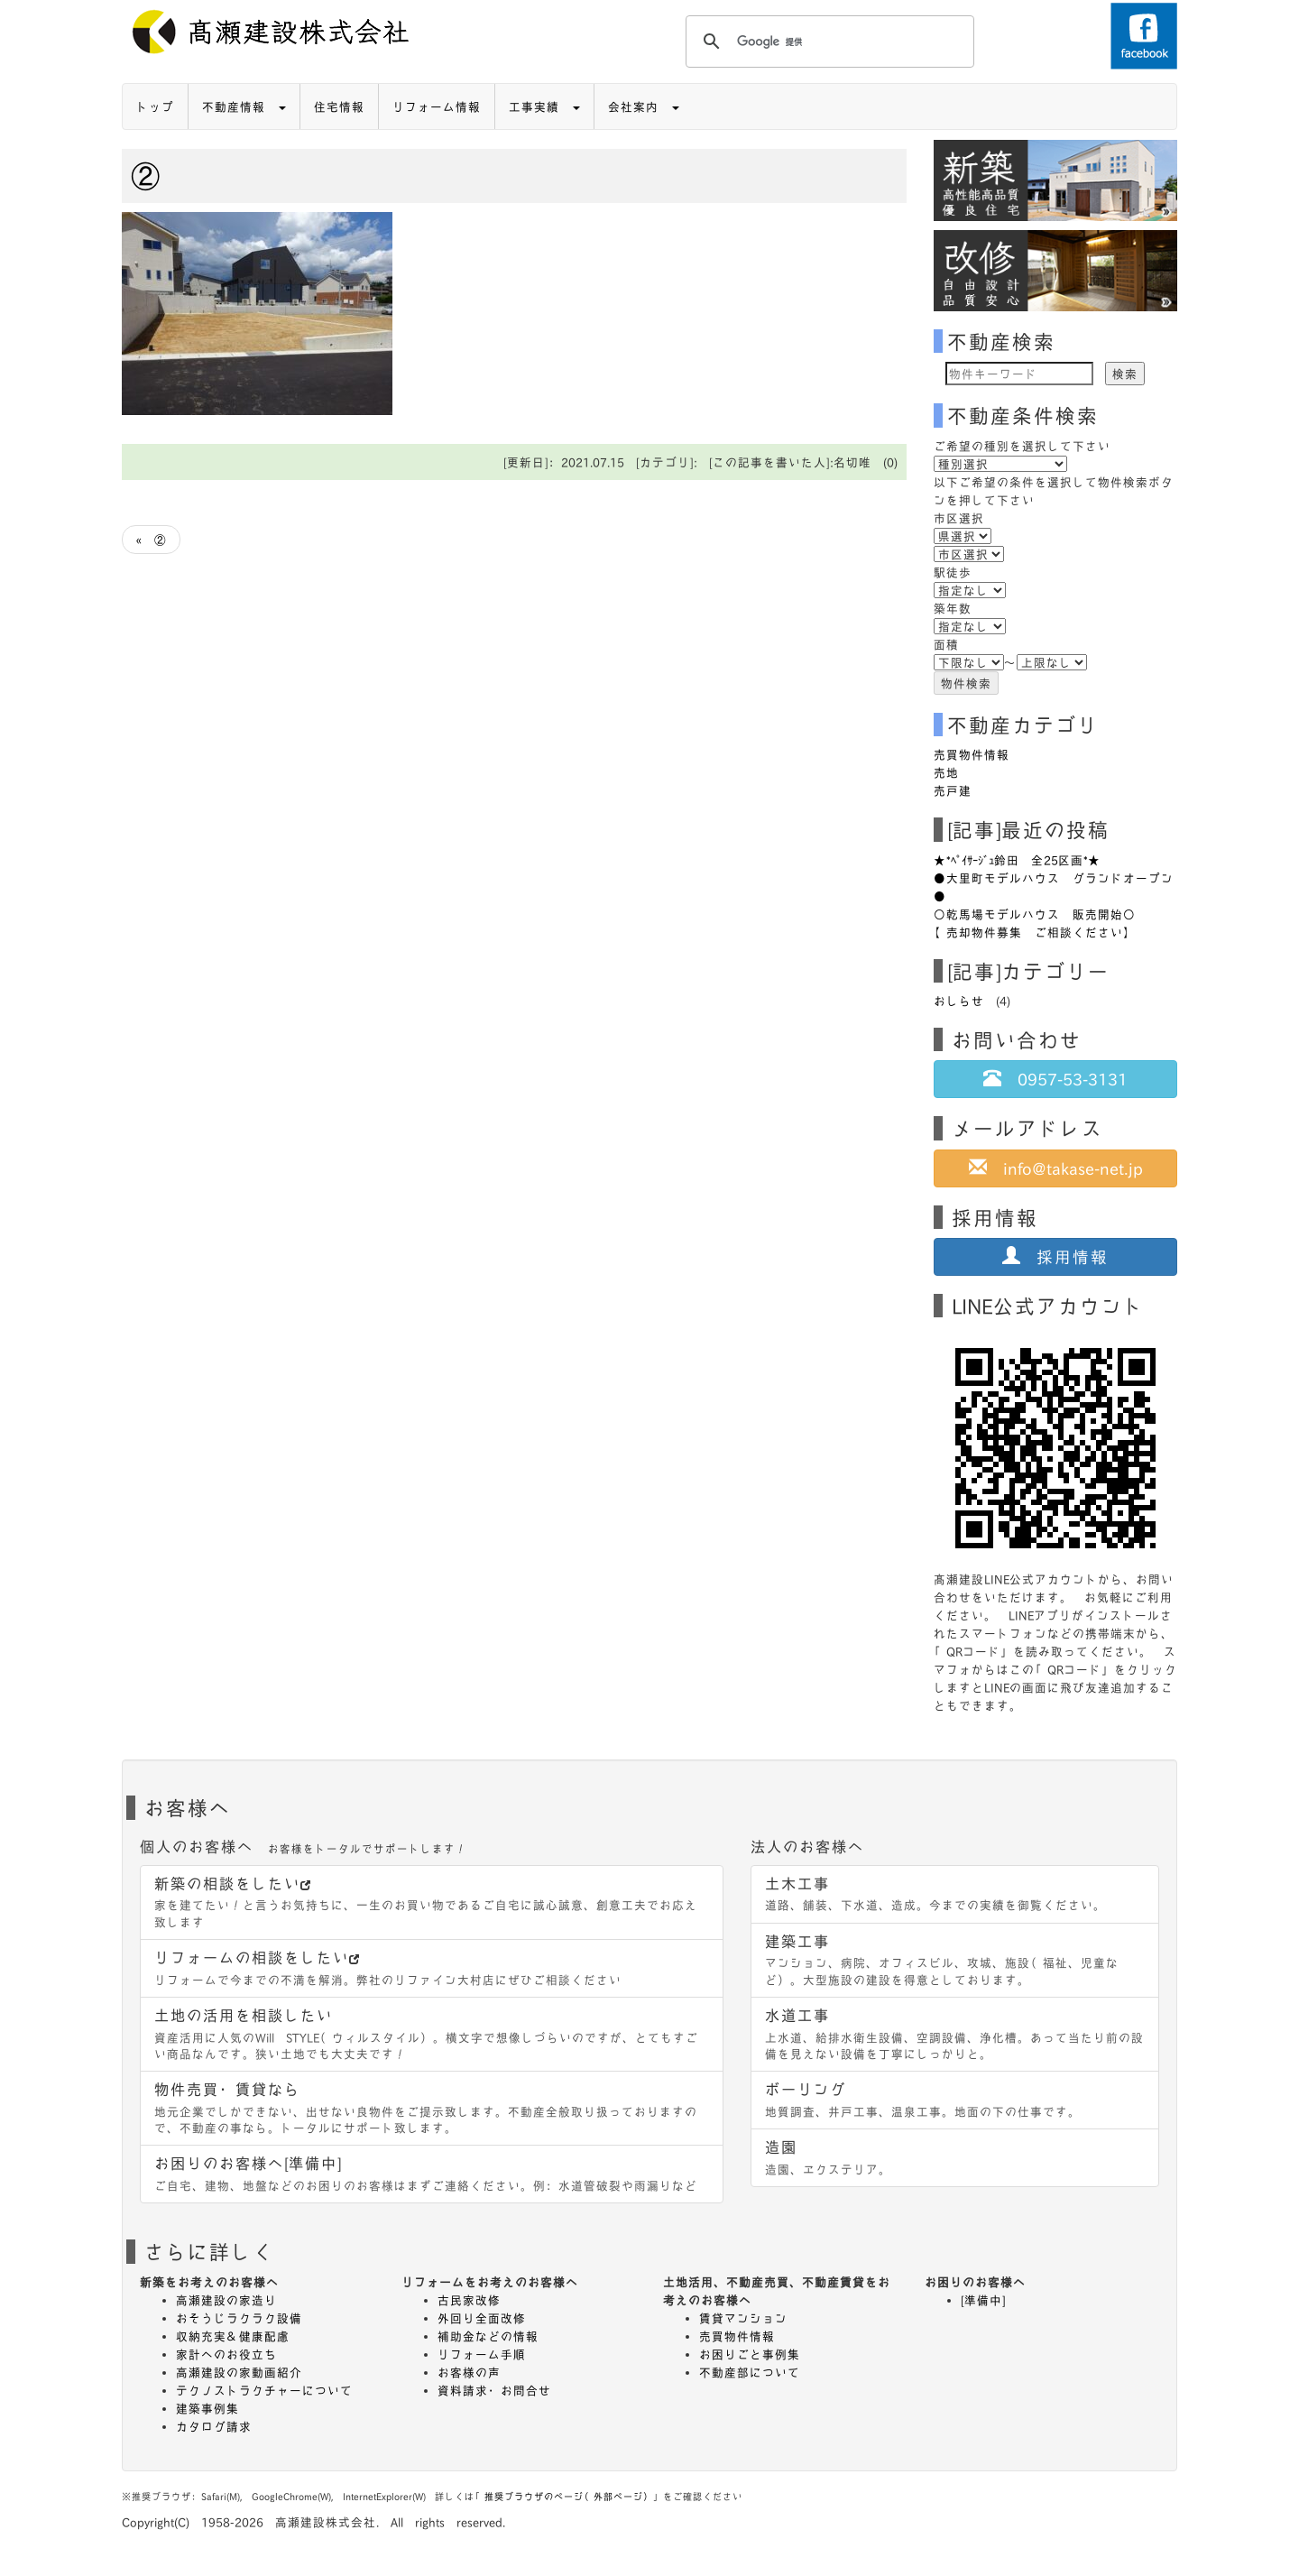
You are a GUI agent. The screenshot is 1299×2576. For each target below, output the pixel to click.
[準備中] (983, 2300)
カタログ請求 (214, 2426)
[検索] (827, 41)
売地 (946, 772)
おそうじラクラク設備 (239, 2318)
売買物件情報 (971, 754)
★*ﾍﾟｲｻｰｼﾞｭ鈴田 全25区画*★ (1017, 860)
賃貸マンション (743, 2318)
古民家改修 (469, 2300)
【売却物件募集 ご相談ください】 (1035, 932)
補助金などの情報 (488, 2336)
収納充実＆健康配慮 (233, 2336)
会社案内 (643, 106)
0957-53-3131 (1055, 1078)
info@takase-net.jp (1056, 1168)
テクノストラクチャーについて (264, 2390)
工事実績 (544, 106)
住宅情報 (339, 106)
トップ (155, 106)
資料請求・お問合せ (494, 2390)
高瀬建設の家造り (226, 2300)
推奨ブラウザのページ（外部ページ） (568, 2496)
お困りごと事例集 (749, 2354)
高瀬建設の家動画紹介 (239, 2372)
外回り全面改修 (482, 2318)
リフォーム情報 (436, 106)
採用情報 (1055, 1256)
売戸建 (953, 790)
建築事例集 (207, 2408)
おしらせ (959, 1000)
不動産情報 (244, 106)
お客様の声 (469, 2372)
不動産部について (749, 2372)
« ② (151, 539)
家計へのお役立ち (226, 2354)
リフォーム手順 (482, 2354)
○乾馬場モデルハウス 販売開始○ (1035, 914)
